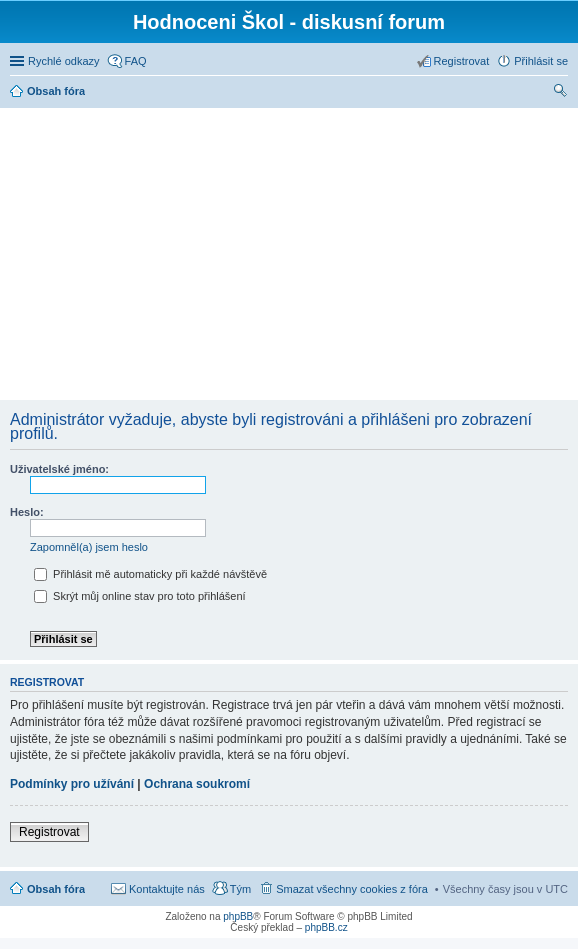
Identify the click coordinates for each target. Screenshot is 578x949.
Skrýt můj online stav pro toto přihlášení (140, 596)
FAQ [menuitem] (136, 61)
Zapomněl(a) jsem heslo (89, 547)
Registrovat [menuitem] (462, 61)
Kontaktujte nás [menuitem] (167, 889)
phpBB (238, 916)
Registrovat (49, 832)
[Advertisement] (291, 253)
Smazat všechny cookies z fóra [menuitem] (352, 889)
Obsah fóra (56, 889)
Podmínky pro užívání (72, 784)
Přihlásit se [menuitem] (541, 61)
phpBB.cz (326, 927)
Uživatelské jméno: (59, 469)
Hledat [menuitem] (560, 93)
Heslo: (27, 512)
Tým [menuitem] (240, 889)
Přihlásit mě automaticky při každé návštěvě (150, 574)
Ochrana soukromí (197, 784)
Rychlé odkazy (64, 61)
